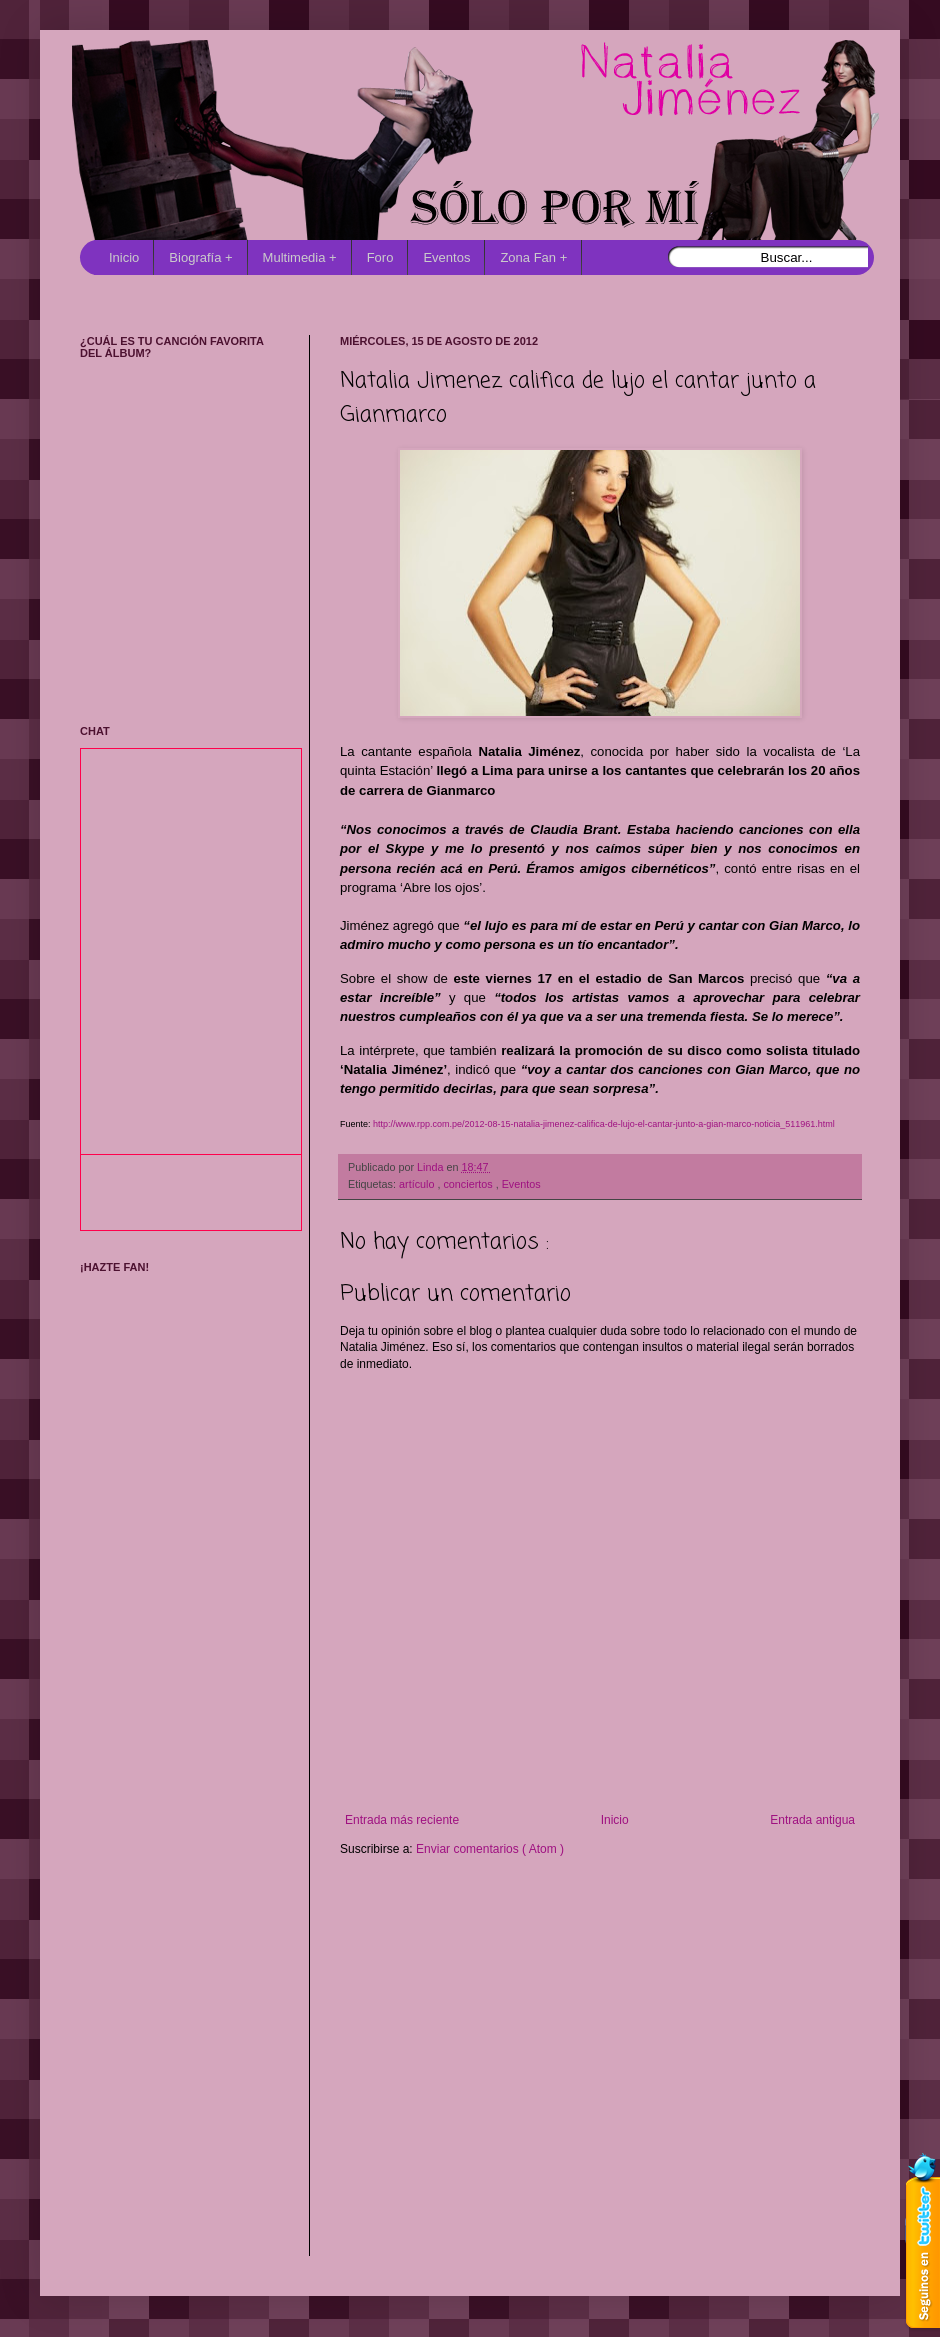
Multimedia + (300, 257)
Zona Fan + (533, 257)
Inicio (124, 257)
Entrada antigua (812, 1820)
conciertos (469, 1184)
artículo (418, 1184)
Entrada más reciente (402, 1820)
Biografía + (200, 257)
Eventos (446, 257)
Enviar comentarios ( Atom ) (490, 1849)
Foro (380, 257)
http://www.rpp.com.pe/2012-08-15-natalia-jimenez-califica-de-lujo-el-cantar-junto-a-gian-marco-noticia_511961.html (604, 1124)
